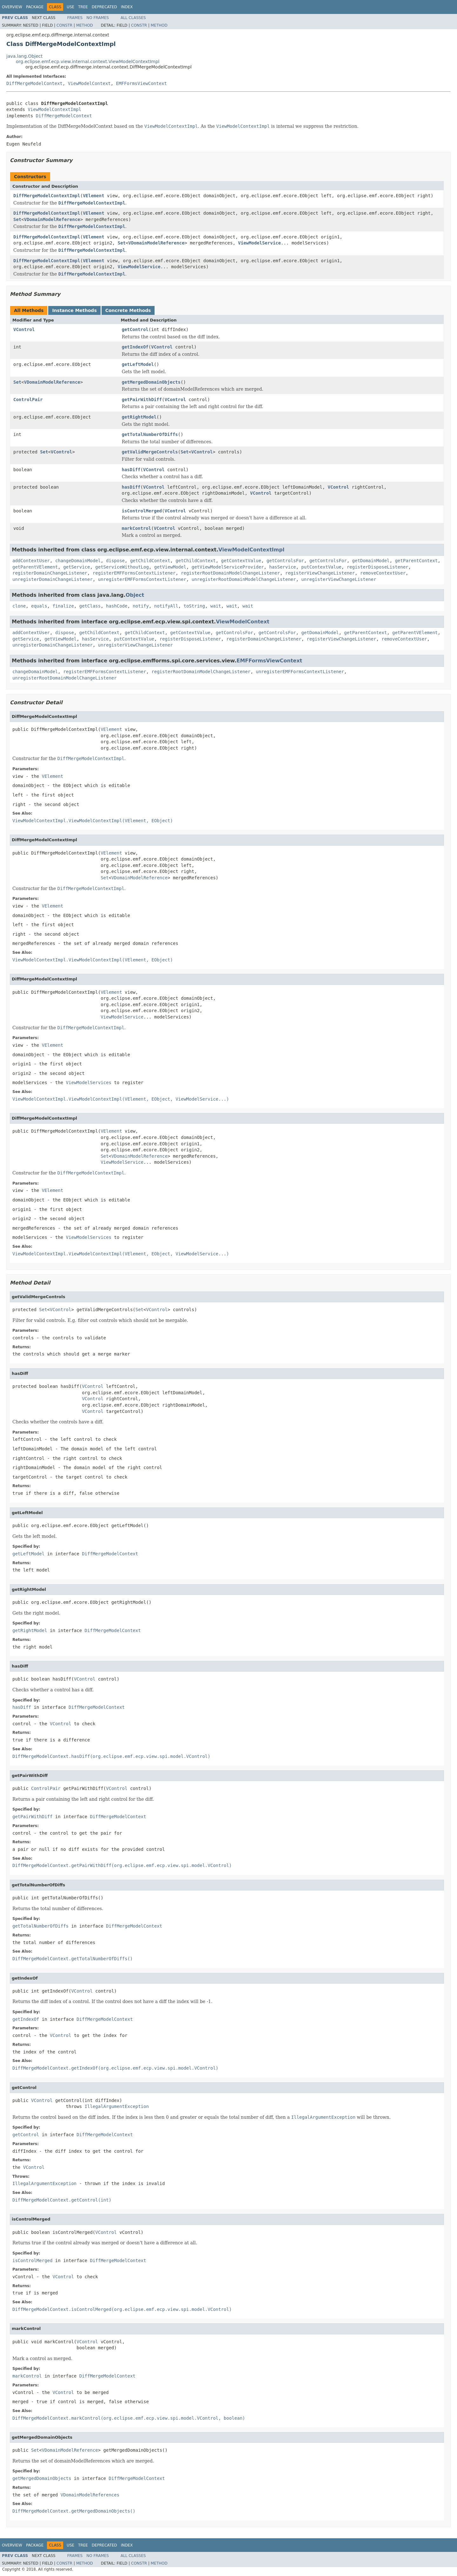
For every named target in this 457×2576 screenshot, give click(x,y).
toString (194, 605)
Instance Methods (74, 310)
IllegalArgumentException (117, 2106)
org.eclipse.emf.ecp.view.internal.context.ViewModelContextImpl (87, 61)
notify (141, 605)
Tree (83, 7)
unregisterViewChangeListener (338, 579)
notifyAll (166, 605)
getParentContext (416, 560)
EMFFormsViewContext (141, 83)
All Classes (133, 18)
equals (39, 605)
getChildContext (150, 560)
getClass (90, 605)
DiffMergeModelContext (34, 83)
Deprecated (104, 7)
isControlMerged (142, 510)
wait (215, 605)
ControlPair (28, 399)
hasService (282, 566)
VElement (93, 195)
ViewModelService (259, 242)
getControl (135, 329)
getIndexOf (135, 346)
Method (84, 25)
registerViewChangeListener (320, 573)
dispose (115, 560)
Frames (75, 18)
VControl (24, 329)
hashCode (116, 605)
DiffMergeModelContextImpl (46, 195)
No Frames (97, 18)
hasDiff (131, 469)
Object (135, 595)
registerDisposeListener (377, 566)
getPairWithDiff (142, 399)
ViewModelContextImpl (54, 109)
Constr (64, 25)
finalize (63, 605)
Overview (12, 7)
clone (19, 605)
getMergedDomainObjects (151, 382)
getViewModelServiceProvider (228, 566)
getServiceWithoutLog (122, 566)
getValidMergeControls (150, 451)
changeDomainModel (78, 560)
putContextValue (321, 566)
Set (17, 219)
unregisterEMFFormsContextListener (142, 579)
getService (76, 566)
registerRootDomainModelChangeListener (230, 573)
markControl (136, 528)
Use (70, 7)
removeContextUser (383, 573)
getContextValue (241, 560)
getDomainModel (371, 560)
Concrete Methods (128, 310)
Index (127, 7)
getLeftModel (138, 364)
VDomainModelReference (52, 219)
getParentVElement (35, 566)
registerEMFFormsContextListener (134, 573)
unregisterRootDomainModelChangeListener (244, 579)
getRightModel (139, 417)
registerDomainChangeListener (49, 573)
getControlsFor (285, 560)
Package (34, 7)
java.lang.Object (24, 56)
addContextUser (31, 560)
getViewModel (170, 566)
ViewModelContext (89, 83)
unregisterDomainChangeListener (52, 579)
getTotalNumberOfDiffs (150, 434)
